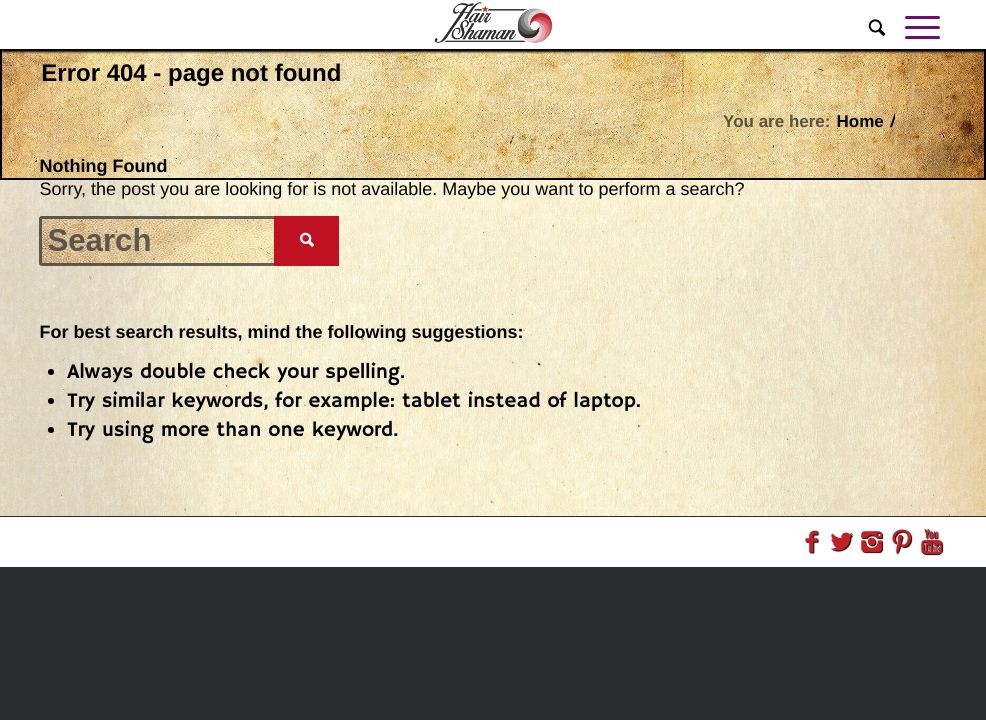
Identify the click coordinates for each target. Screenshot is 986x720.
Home (859, 121)
